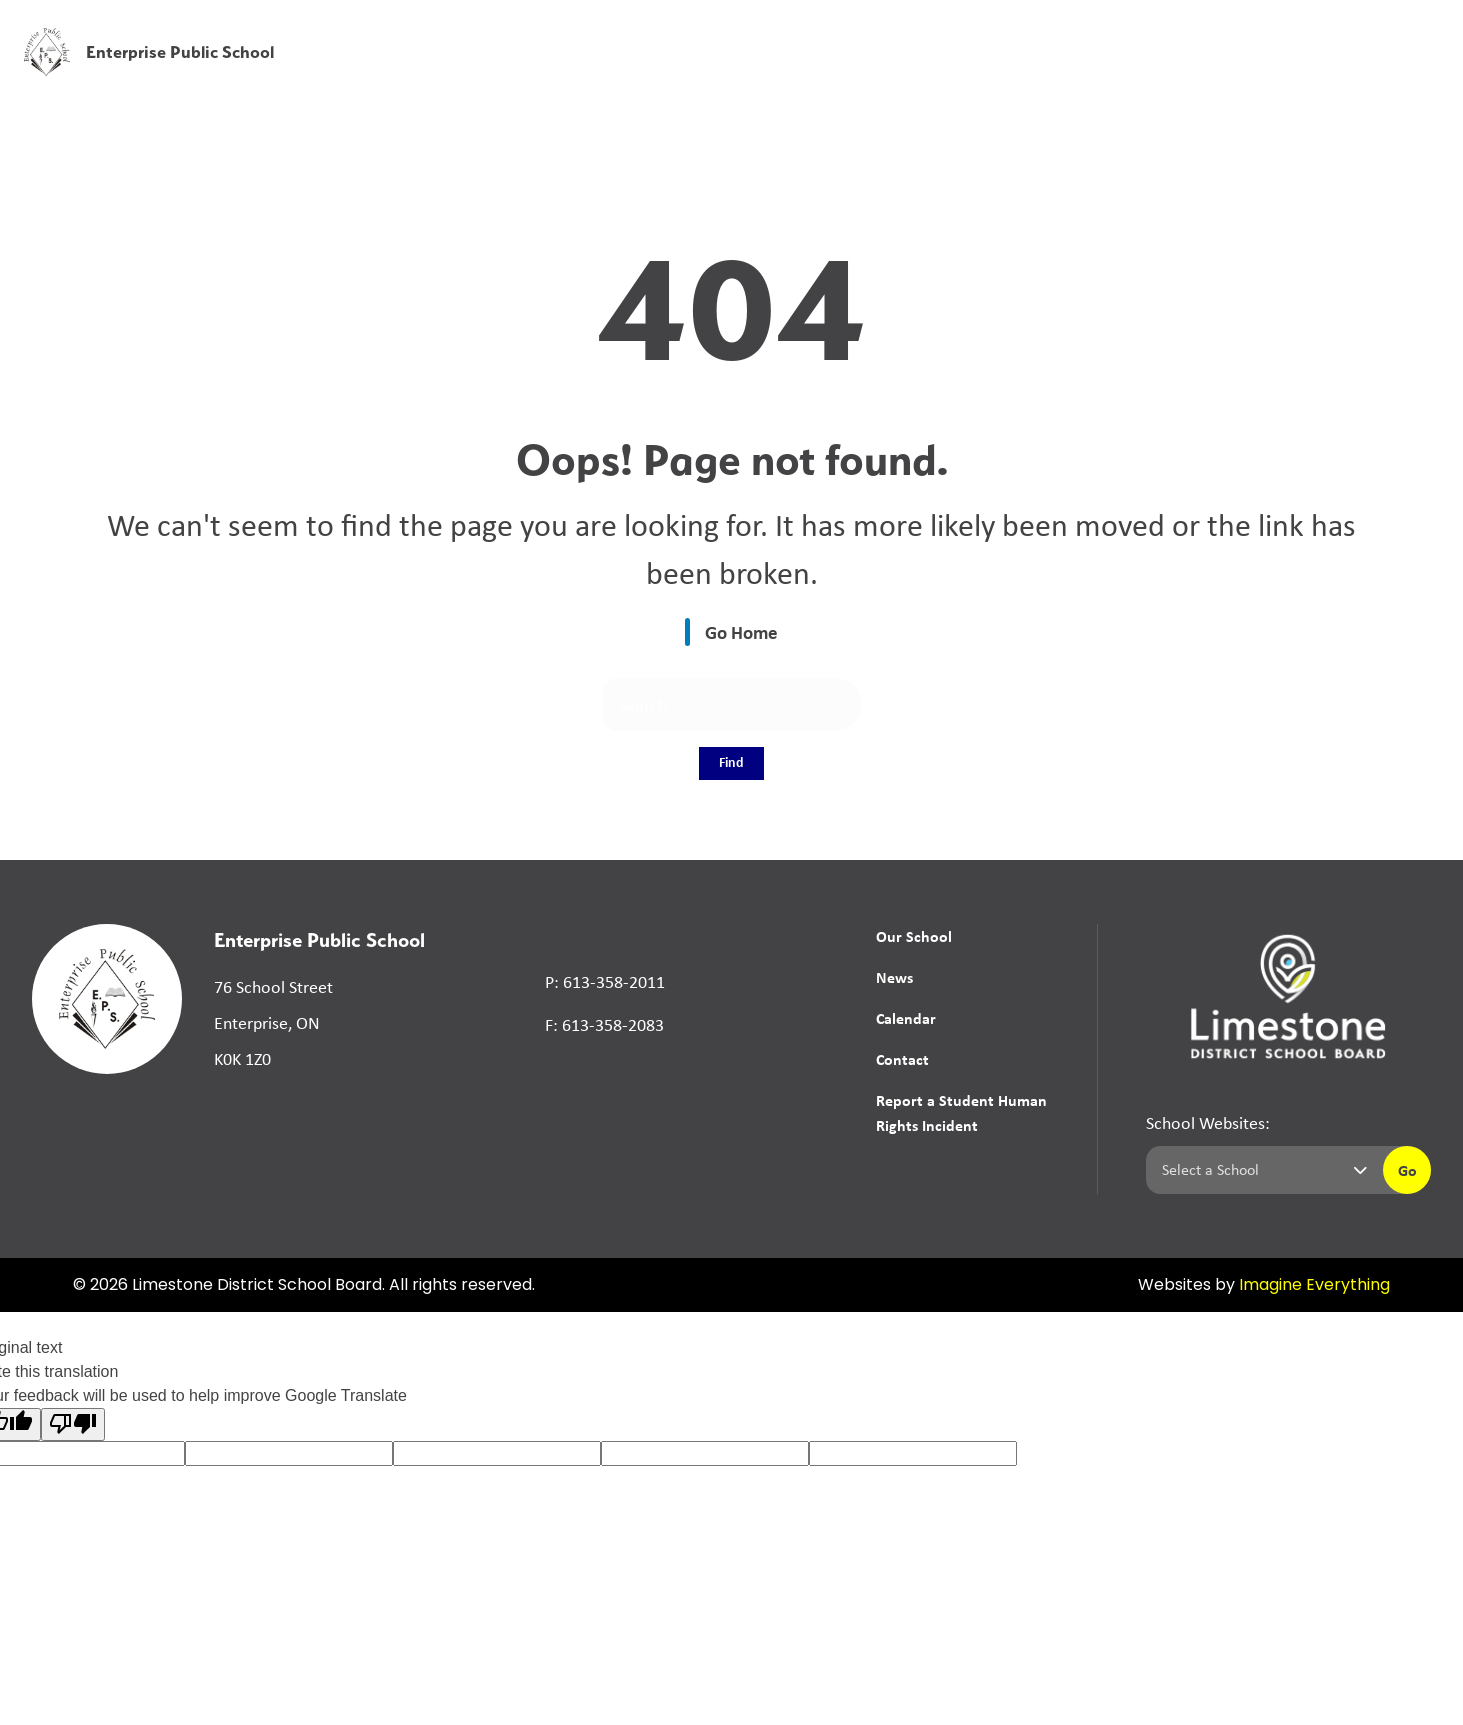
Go (1407, 1170)
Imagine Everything (1314, 1286)
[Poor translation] (73, 1424)
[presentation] (1425, 57)
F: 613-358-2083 (604, 1025)
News (1101, 72)
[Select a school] (1260, 1170)
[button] (1134, 29)
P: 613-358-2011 (605, 982)
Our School (914, 936)
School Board (1001, 29)
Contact (902, 1059)
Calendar (906, 1018)
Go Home (741, 632)
